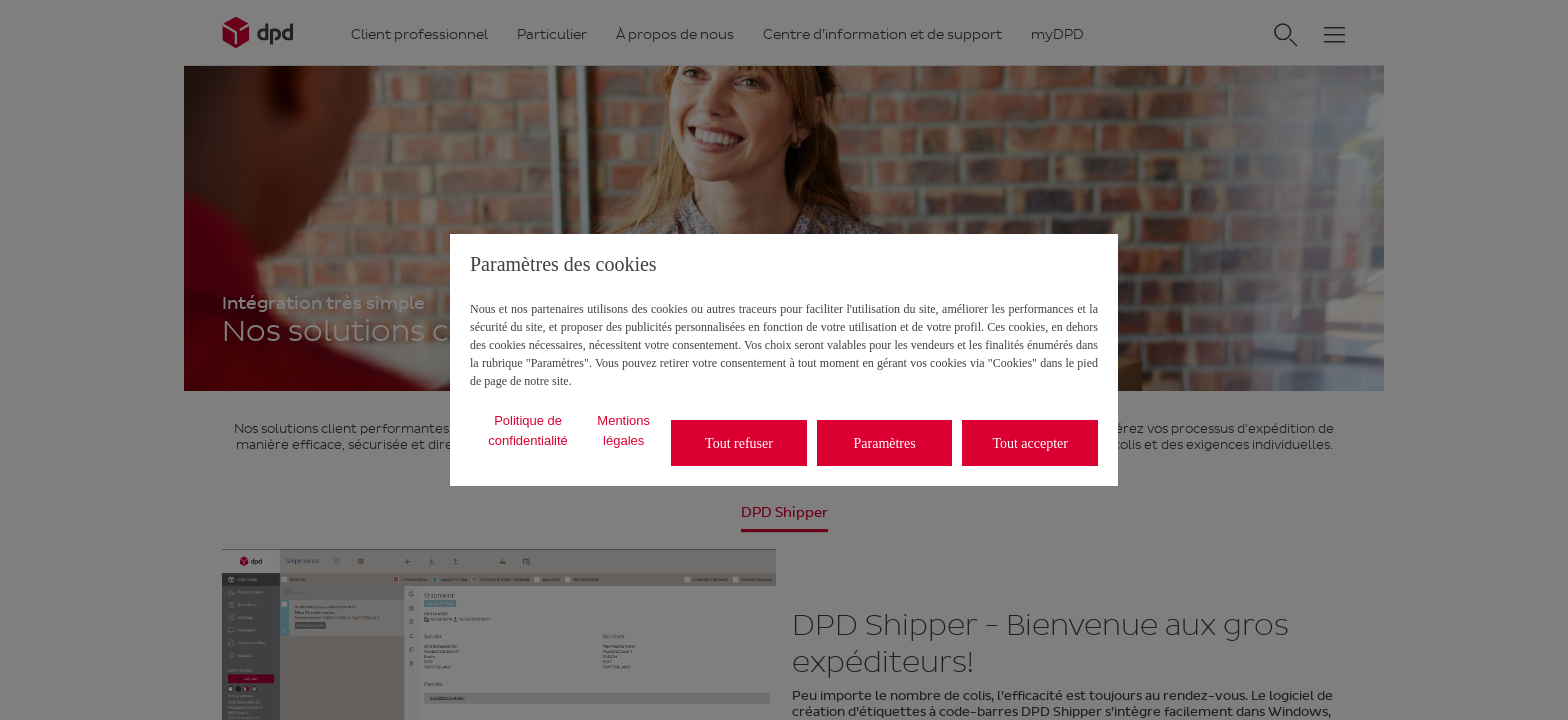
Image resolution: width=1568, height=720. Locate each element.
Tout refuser (739, 443)
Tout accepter (1030, 443)
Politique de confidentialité (528, 430)
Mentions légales (623, 430)
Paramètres (885, 443)
